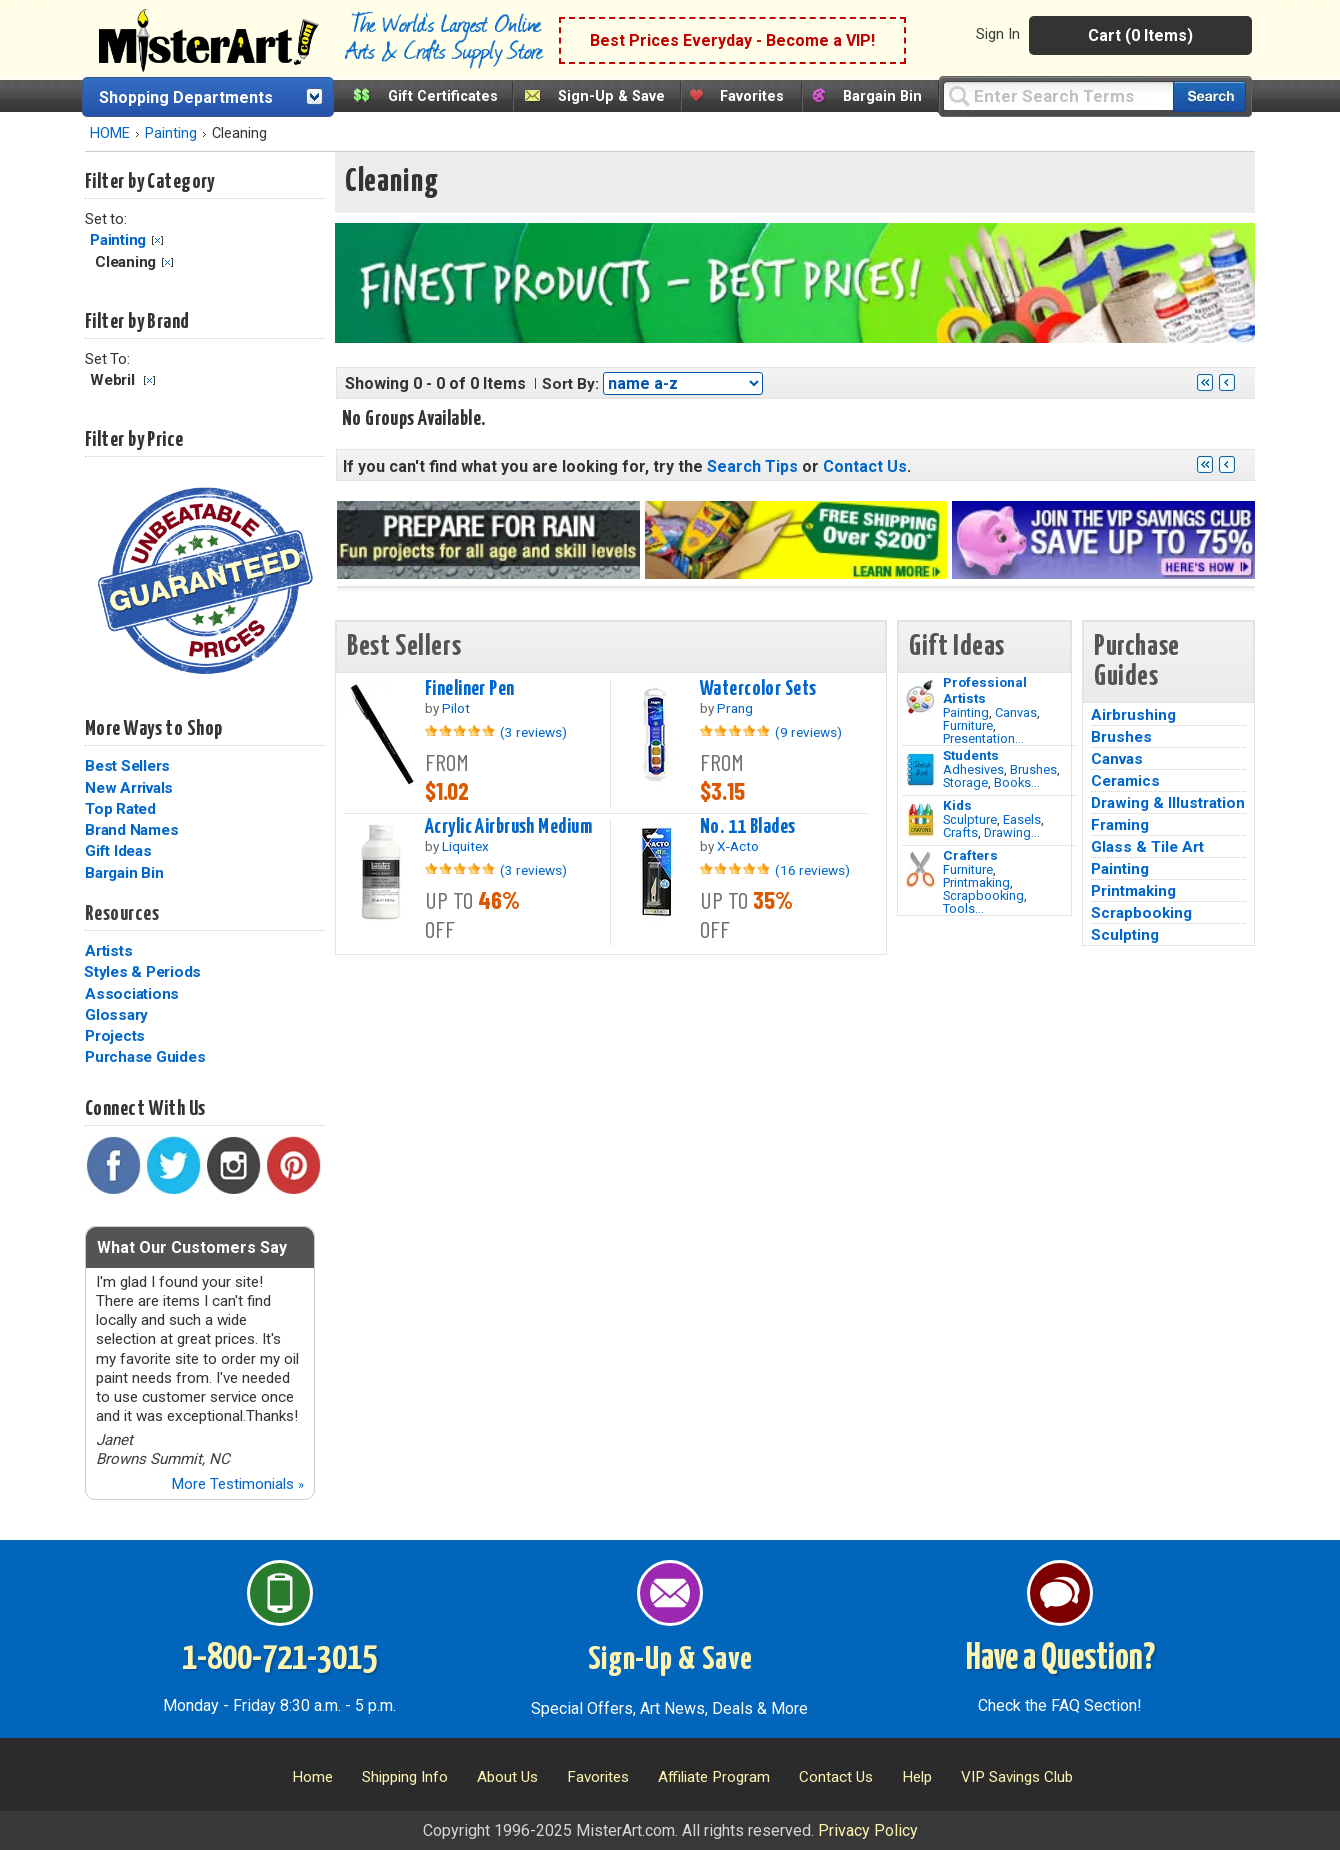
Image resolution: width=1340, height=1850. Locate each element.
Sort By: (570, 384)
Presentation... (983, 738)
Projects (115, 1036)
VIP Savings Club (1017, 1777)
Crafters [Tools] (970, 855)
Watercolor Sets (758, 689)
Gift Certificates (443, 96)
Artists (108, 951)
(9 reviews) (808, 732)
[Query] (1058, 95)
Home (312, 1777)
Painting (171, 133)
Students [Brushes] (971, 755)
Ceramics (1125, 781)
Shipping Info (405, 1777)
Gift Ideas (118, 851)
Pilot (456, 708)
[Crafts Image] (920, 820)
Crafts (960, 832)
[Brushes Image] (920, 770)
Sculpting (1125, 935)
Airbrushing (1133, 715)
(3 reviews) (533, 732)
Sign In (998, 34)
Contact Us (865, 466)
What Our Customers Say (192, 1247)
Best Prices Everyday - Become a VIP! (732, 40)
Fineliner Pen (470, 689)
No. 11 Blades (748, 827)
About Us (507, 1777)
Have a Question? (1060, 1659)
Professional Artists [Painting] (985, 690)
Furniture (968, 725)
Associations (132, 994)
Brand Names (131, 830)
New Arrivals (129, 788)
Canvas (1016, 712)
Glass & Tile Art (1147, 847)
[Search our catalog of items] (1209, 96)
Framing (1120, 825)
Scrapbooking (983, 895)
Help (917, 1777)
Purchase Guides (145, 1057)
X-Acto (738, 846)
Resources (122, 914)
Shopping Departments (186, 97)
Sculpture (970, 819)
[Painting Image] (920, 697)
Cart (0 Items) (1140, 35)
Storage (965, 782)
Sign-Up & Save (611, 96)
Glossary (116, 1015)
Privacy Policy (868, 1830)
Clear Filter (157, 240)
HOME (110, 133)
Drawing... (1012, 832)
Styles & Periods (142, 972)
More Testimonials (237, 1484)
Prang (735, 708)
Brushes (1033, 769)
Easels (1022, 819)
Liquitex (465, 846)
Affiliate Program (714, 1777)
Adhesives (973, 769)
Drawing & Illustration (1168, 803)
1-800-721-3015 (279, 1659)
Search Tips (752, 466)
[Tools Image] (920, 870)
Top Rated (120, 809)
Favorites (752, 96)
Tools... (963, 908)
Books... (1017, 782)
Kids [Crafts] (957, 805)
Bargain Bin (882, 96)
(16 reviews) (812, 870)
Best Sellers (127, 766)
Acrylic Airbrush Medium (508, 827)
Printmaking (976, 882)
